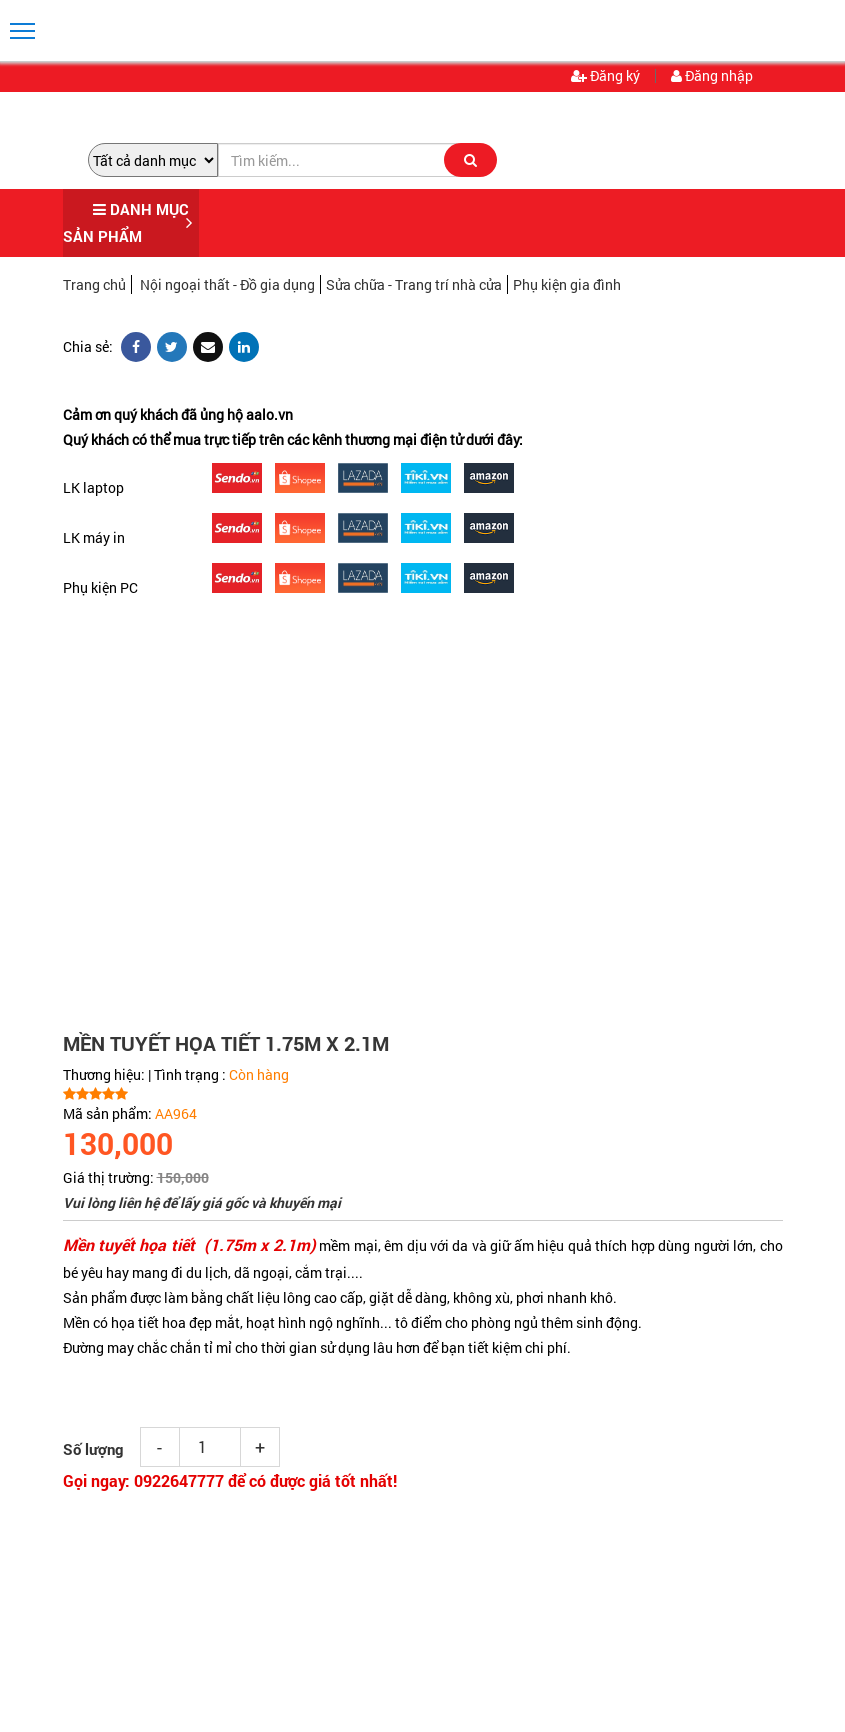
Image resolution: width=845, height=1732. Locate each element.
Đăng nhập (712, 76)
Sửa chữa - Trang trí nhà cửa (414, 284)
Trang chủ (94, 284)
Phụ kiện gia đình (567, 284)
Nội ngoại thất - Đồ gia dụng (227, 284)
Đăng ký (605, 76)
